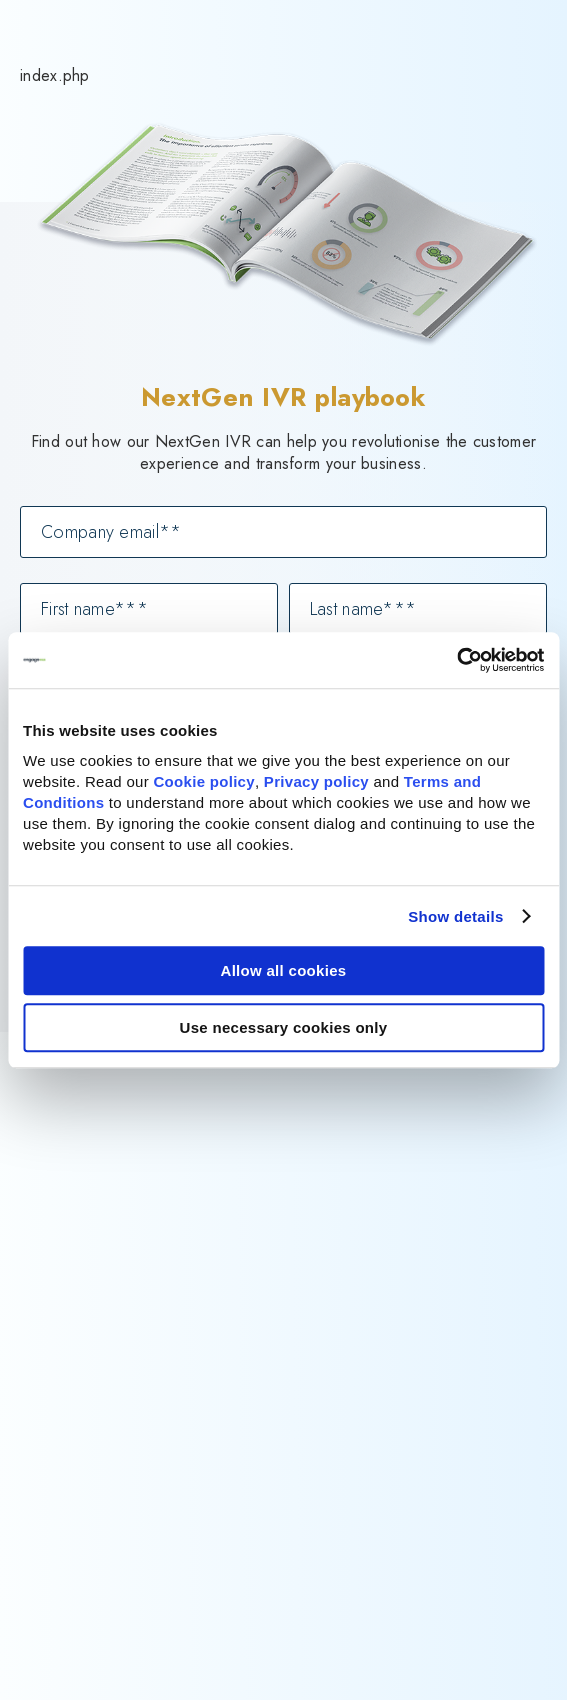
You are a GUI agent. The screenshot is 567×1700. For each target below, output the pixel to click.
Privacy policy (316, 781)
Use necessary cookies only (284, 1027)
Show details (455, 916)
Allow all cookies (284, 970)
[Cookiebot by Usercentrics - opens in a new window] (456, 660)
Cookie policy (203, 781)
